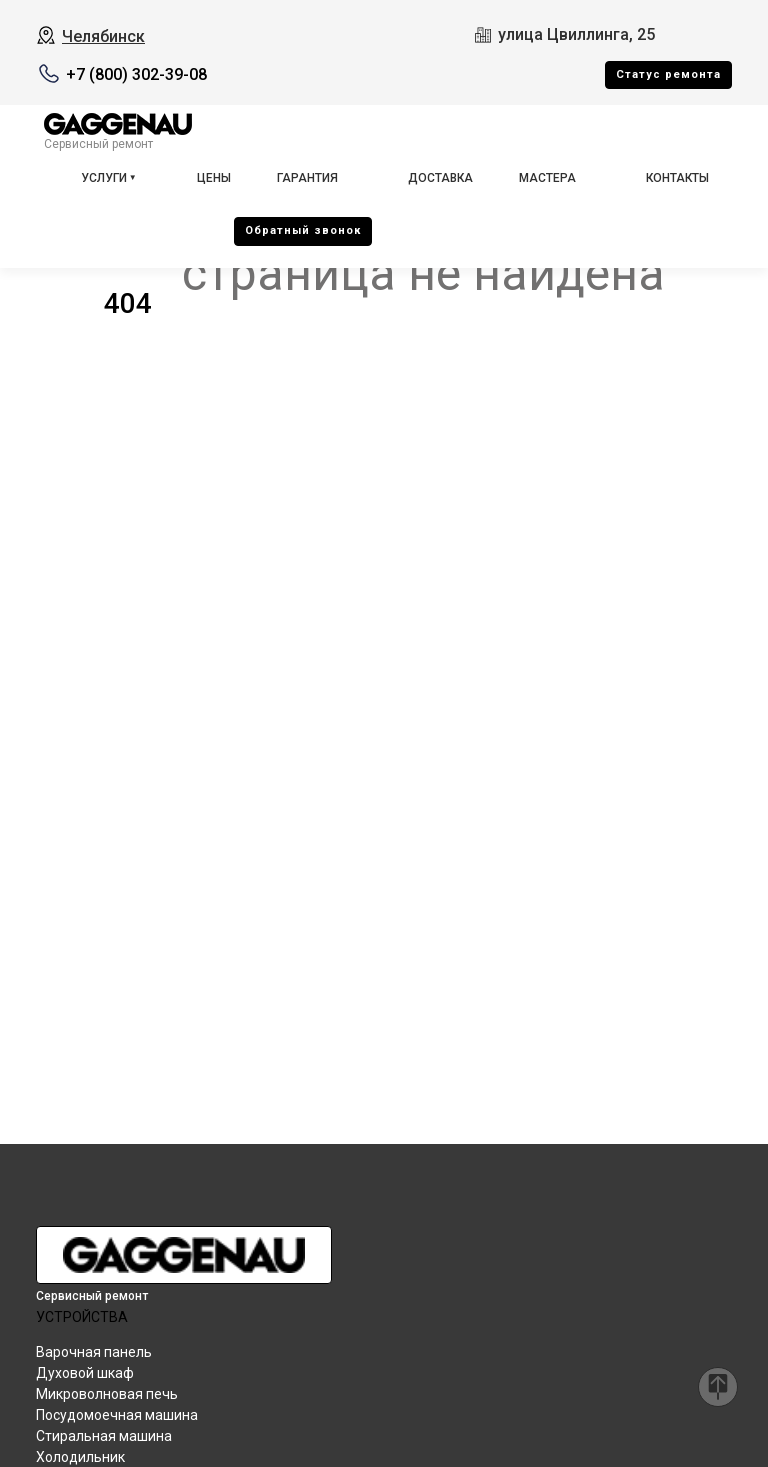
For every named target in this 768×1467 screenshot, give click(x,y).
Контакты (677, 178)
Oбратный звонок (303, 230)
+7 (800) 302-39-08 (136, 74)
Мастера (547, 178)
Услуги (104, 178)
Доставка (440, 178)
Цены (214, 178)
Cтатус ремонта (668, 74)
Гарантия (307, 178)
